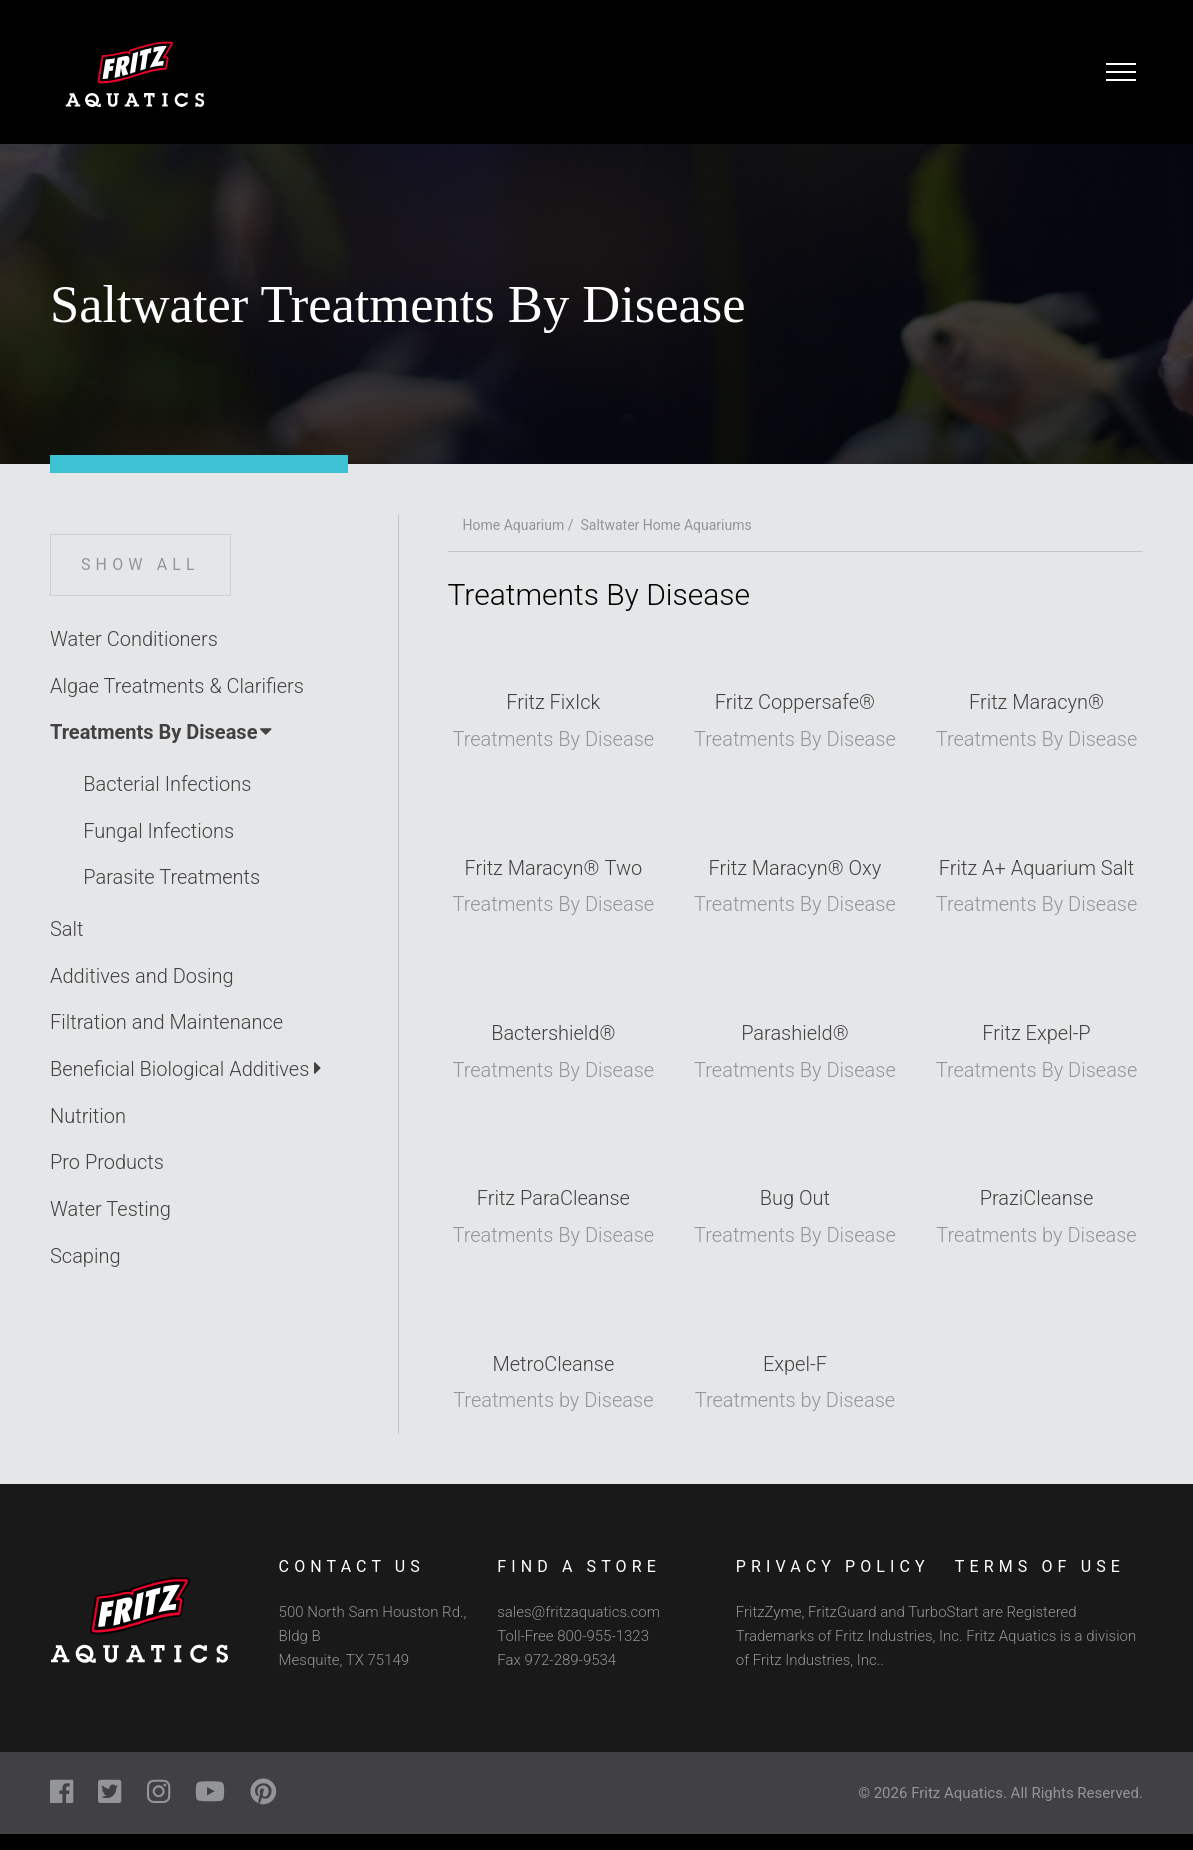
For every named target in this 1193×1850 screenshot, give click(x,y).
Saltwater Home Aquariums (666, 525)
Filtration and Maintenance (166, 1022)
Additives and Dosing (142, 976)
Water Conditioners (134, 639)
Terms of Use (1040, 1566)
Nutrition (88, 1116)
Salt (67, 929)
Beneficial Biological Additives (186, 1069)
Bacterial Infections (167, 784)
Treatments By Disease (163, 732)
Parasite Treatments (171, 877)
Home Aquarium (514, 525)
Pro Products (107, 1162)
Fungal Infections (158, 831)
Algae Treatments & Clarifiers (177, 686)
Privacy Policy (833, 1566)
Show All (140, 564)
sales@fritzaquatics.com (578, 1612)
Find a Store (579, 1566)
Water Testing (110, 1209)
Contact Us (352, 1566)
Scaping (85, 1256)
